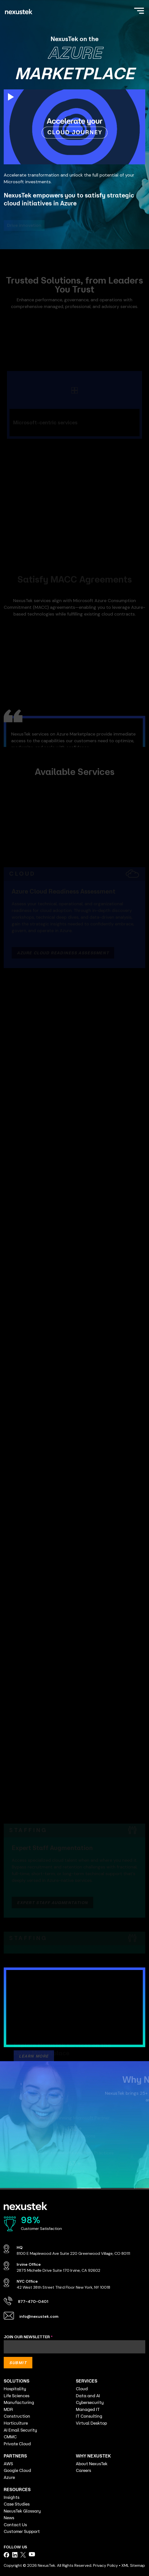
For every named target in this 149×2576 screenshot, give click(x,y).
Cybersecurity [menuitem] (90, 2402)
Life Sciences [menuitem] (16, 2395)
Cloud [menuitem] (82, 2388)
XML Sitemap (133, 2565)
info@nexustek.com (38, 2316)
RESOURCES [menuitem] (17, 2489)
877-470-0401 (33, 2301)
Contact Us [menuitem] (15, 2524)
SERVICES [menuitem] (86, 2381)
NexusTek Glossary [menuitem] (22, 2510)
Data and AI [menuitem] (88, 2395)
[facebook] (6, 2555)
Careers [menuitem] (83, 2470)
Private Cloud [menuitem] (17, 2443)
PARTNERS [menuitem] (15, 2455)
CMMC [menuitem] (10, 2436)
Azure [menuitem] (9, 2477)
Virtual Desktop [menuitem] (91, 2423)
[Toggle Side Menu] (139, 10)
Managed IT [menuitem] (88, 2409)
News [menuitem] (9, 2517)
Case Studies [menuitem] (17, 2504)
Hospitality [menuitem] (15, 2388)
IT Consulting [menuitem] (89, 2416)
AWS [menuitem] (8, 2463)
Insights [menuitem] (11, 2497)
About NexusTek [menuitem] (91, 2463)
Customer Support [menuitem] (22, 2531)
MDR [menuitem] (8, 2409)
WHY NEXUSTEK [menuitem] (93, 2455)
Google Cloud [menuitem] (17, 2470)
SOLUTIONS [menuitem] (16, 2381)
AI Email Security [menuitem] (20, 2429)
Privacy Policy (105, 2565)
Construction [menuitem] (17, 2416)
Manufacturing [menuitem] (19, 2402)
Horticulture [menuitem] (16, 2423)
